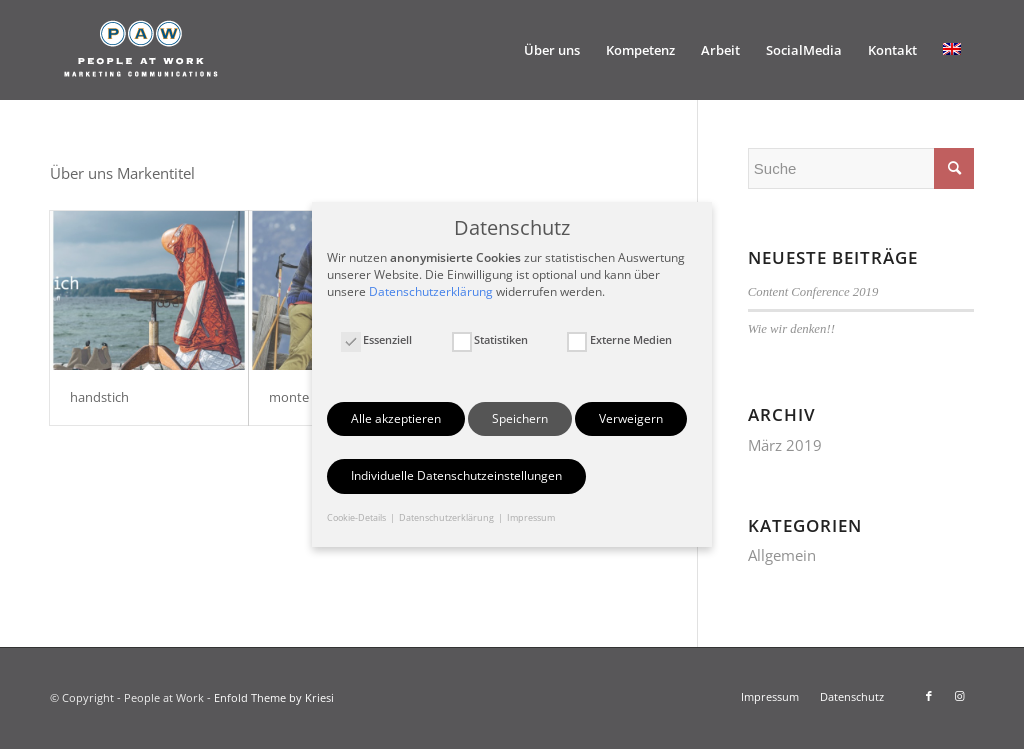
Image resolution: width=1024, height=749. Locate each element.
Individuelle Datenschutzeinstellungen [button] (456, 475)
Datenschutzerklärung (431, 291)
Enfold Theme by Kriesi (274, 697)
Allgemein (782, 555)
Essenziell (376, 340)
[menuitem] (552, 50)
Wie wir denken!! (791, 329)
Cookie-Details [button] (357, 517)
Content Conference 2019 (813, 292)
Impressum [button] (531, 517)
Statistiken (490, 340)
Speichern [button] (520, 418)
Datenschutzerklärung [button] (447, 517)
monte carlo (305, 397)
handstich (99, 397)
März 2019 (785, 445)
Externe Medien (619, 340)
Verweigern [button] (631, 418)
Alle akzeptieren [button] (396, 418)
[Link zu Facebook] (929, 696)
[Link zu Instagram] (959, 696)
